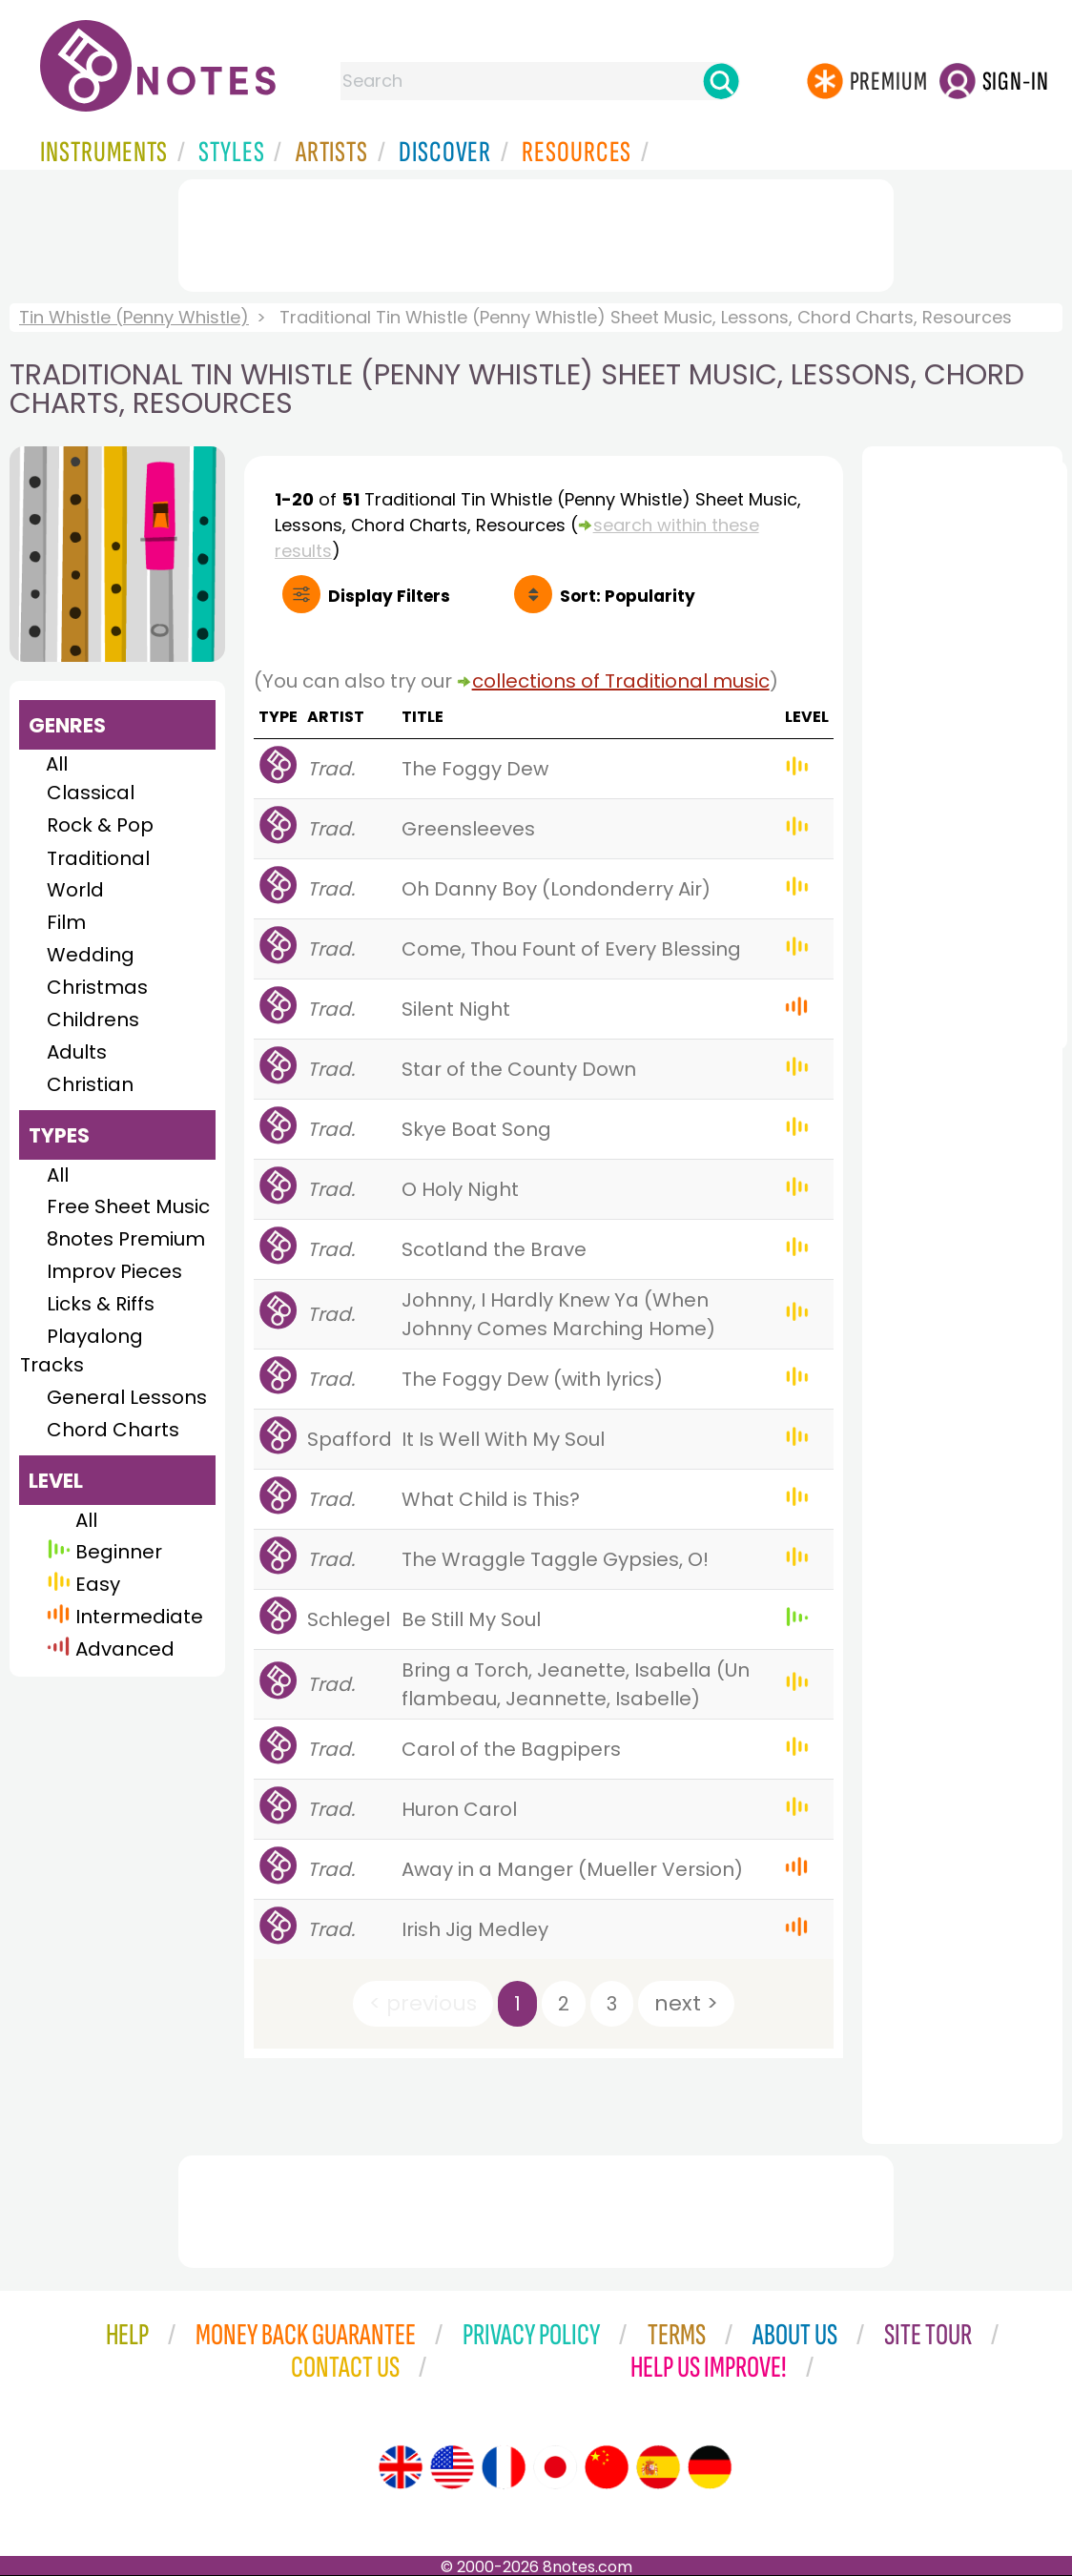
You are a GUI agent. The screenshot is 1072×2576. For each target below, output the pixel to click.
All (57, 764)
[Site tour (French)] (503, 2467)
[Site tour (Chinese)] (606, 2467)
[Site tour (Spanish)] (658, 2467)
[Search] (721, 81)
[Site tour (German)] (709, 2467)
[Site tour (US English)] (452, 2467)
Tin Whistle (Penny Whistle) (134, 317)
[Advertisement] (536, 232)
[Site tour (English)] (400, 2467)
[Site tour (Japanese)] (555, 2467)
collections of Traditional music (621, 681)
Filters (389, 596)
